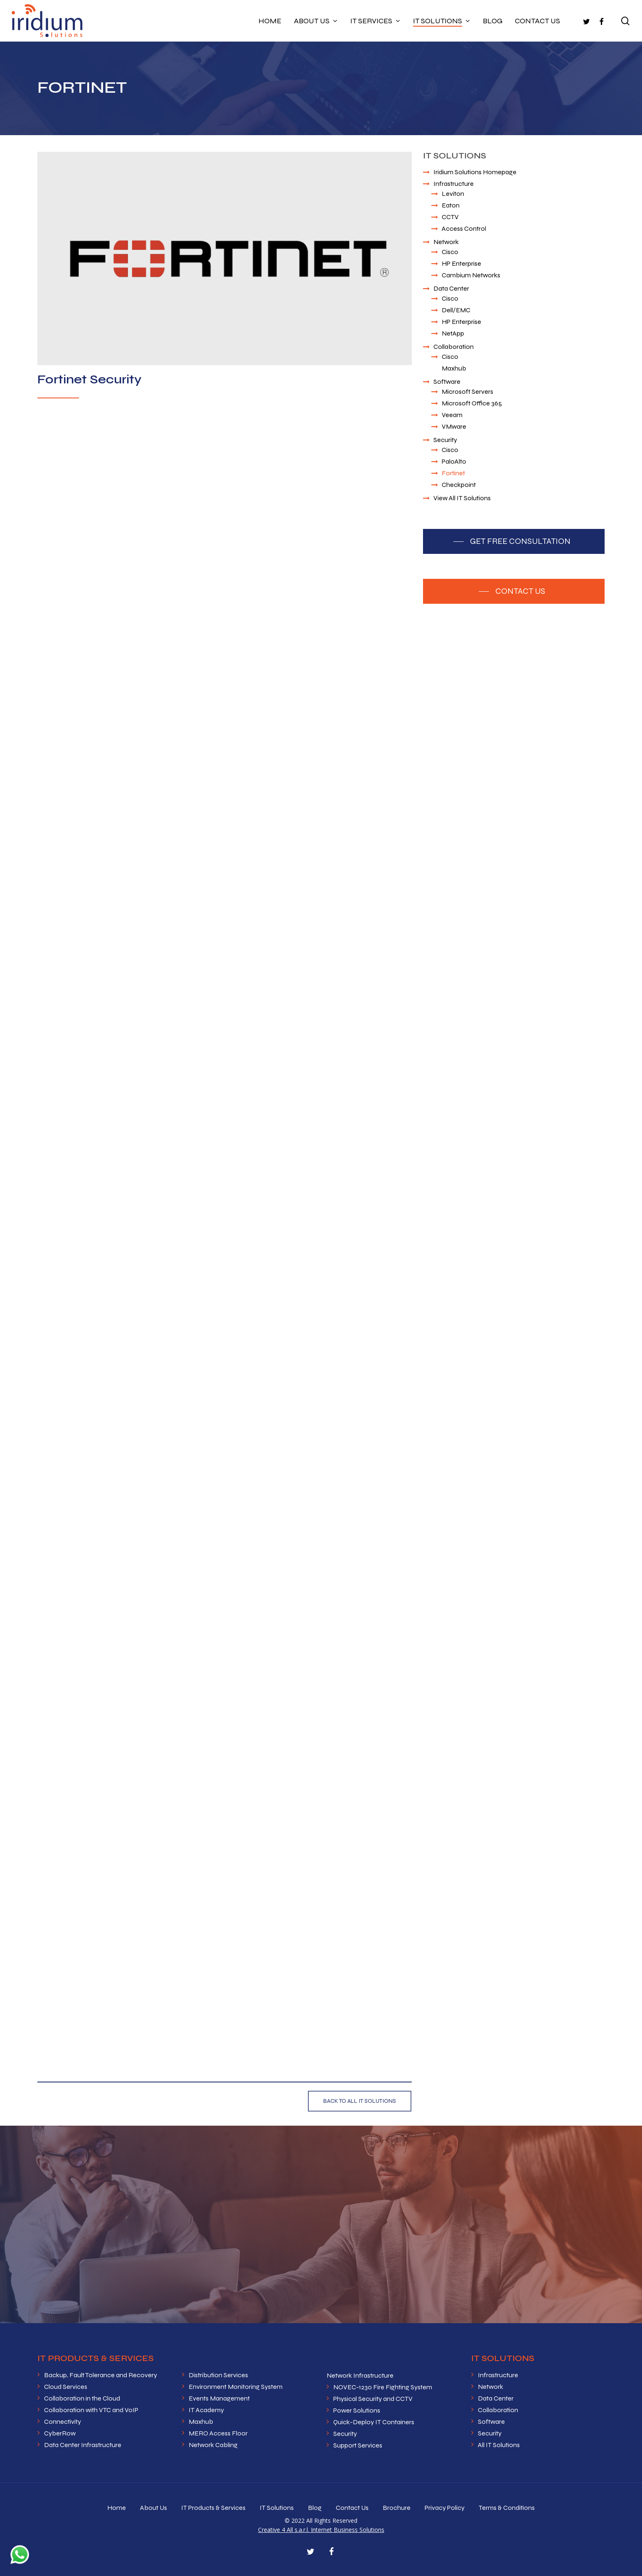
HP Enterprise (461, 263)
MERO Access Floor (218, 2433)
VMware (454, 426)
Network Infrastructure (360, 2375)
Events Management (219, 2398)
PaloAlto (454, 461)
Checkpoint (459, 485)
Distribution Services (218, 2375)
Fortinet (453, 473)
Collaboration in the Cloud (82, 2398)
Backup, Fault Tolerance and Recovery (100, 2375)
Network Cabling (213, 2445)
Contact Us (352, 2508)
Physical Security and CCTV (373, 2399)
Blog (315, 2508)
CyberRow (60, 2433)
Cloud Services (65, 2387)
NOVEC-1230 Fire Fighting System (382, 2387)
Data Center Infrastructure (82, 2445)
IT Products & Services (213, 2508)
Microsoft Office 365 (472, 403)
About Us (153, 2508)
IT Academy (206, 2410)
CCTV (450, 217)
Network (446, 242)
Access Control (464, 228)
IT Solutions (277, 2508)
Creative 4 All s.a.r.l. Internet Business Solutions (321, 2530)
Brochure (397, 2508)
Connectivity (62, 2421)
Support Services (357, 2445)
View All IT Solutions (462, 498)
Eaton (451, 205)
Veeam (452, 415)
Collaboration (453, 347)
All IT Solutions (499, 2445)
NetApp (453, 333)
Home (116, 2508)
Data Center (451, 288)
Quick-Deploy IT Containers (373, 2422)
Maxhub (454, 368)
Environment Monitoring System (236, 2387)
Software (446, 381)
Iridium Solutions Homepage (475, 172)
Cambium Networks (471, 275)
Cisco (450, 252)
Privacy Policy (445, 2508)
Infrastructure (453, 184)
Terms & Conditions (507, 2508)
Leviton (453, 194)
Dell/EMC (456, 310)
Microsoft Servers (467, 391)
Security (445, 440)
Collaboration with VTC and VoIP (91, 2410)
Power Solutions (356, 2410)
